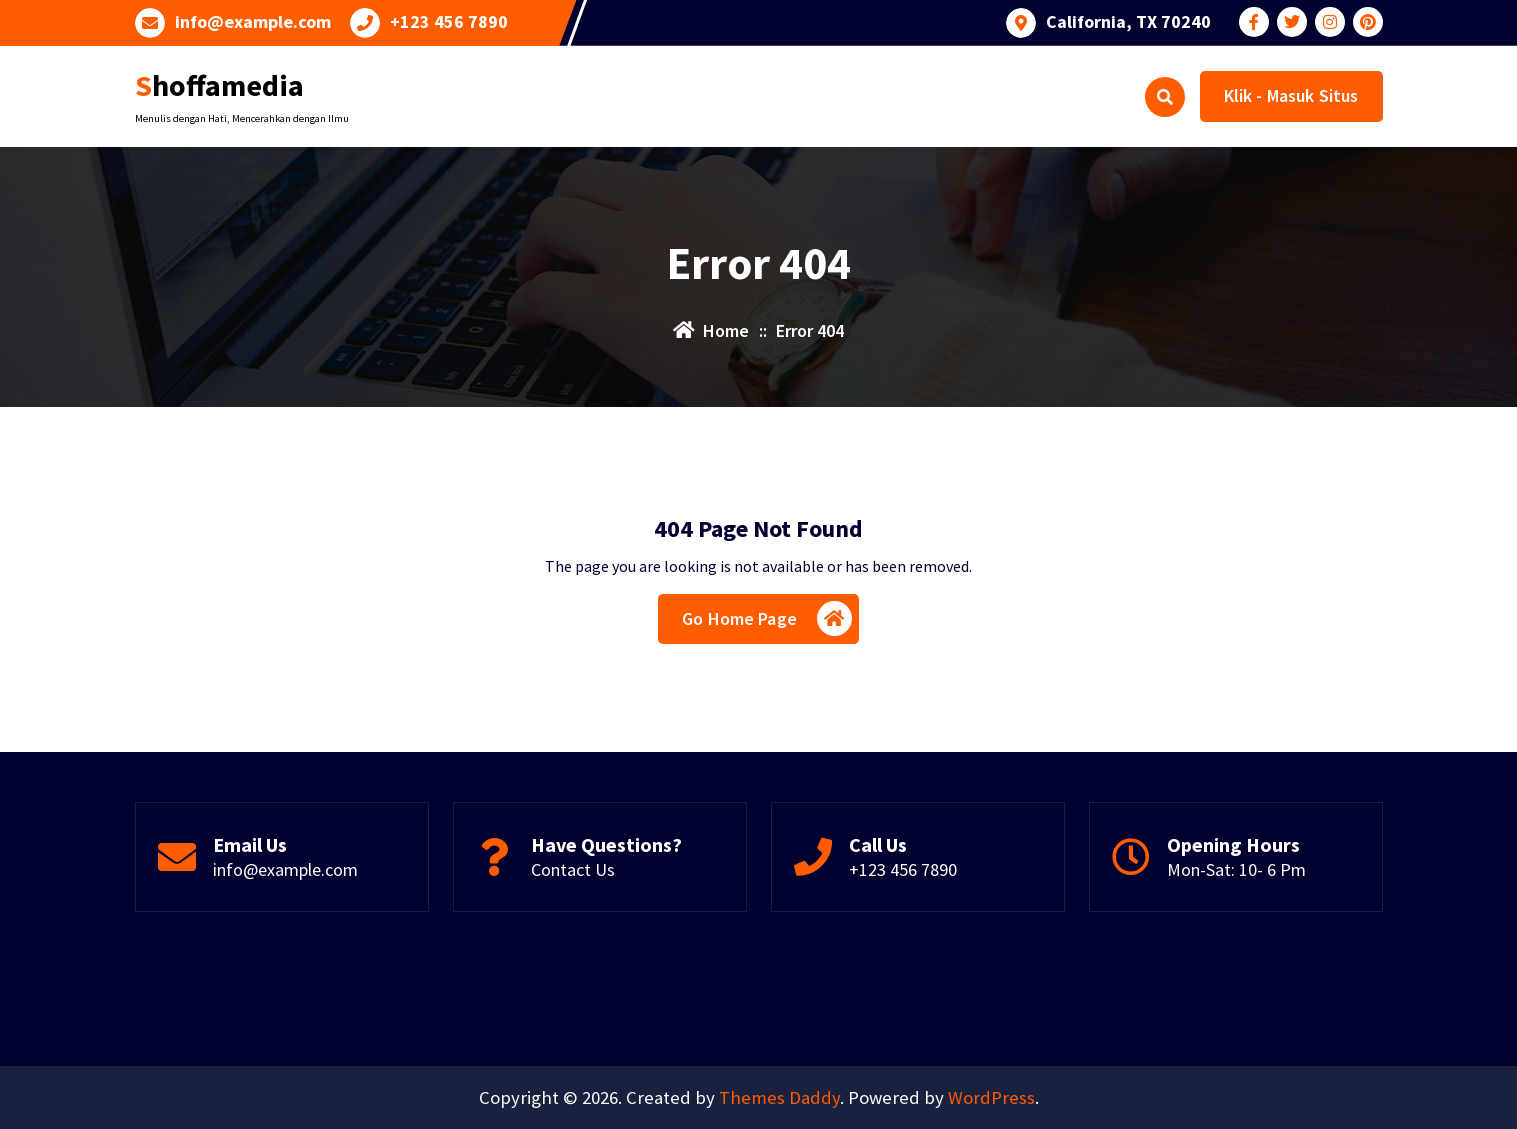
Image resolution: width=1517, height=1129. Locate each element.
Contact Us (573, 869)
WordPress (991, 1097)
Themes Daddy (779, 1097)
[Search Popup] (1165, 97)
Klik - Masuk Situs (1291, 95)
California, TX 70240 (1128, 22)
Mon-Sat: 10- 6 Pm (1236, 869)
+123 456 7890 (449, 22)
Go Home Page (767, 618)
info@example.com (253, 22)
